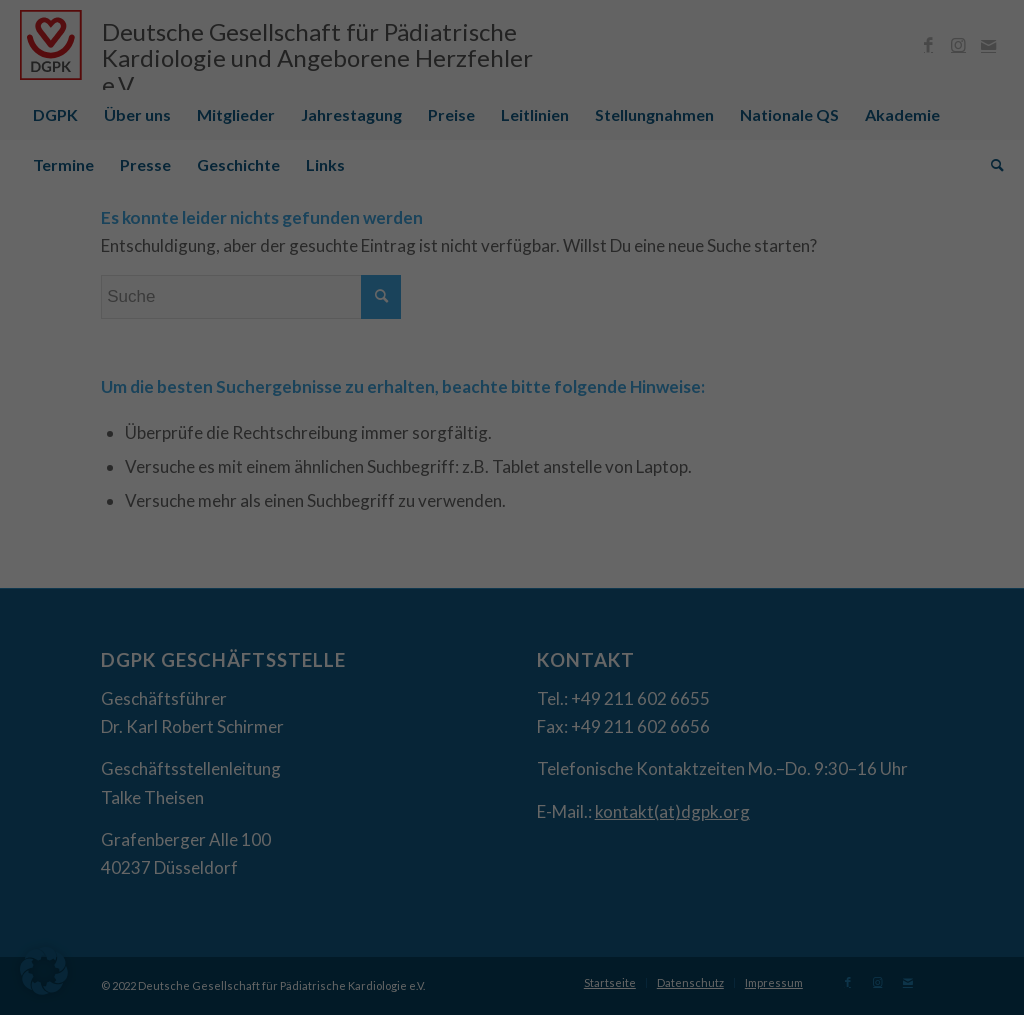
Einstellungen (295, 497)
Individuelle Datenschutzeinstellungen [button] (512, 697)
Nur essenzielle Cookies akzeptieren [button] (512, 638)
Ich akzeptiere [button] (512, 579)
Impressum (614, 741)
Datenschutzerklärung (410, 478)
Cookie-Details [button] (420, 741)
